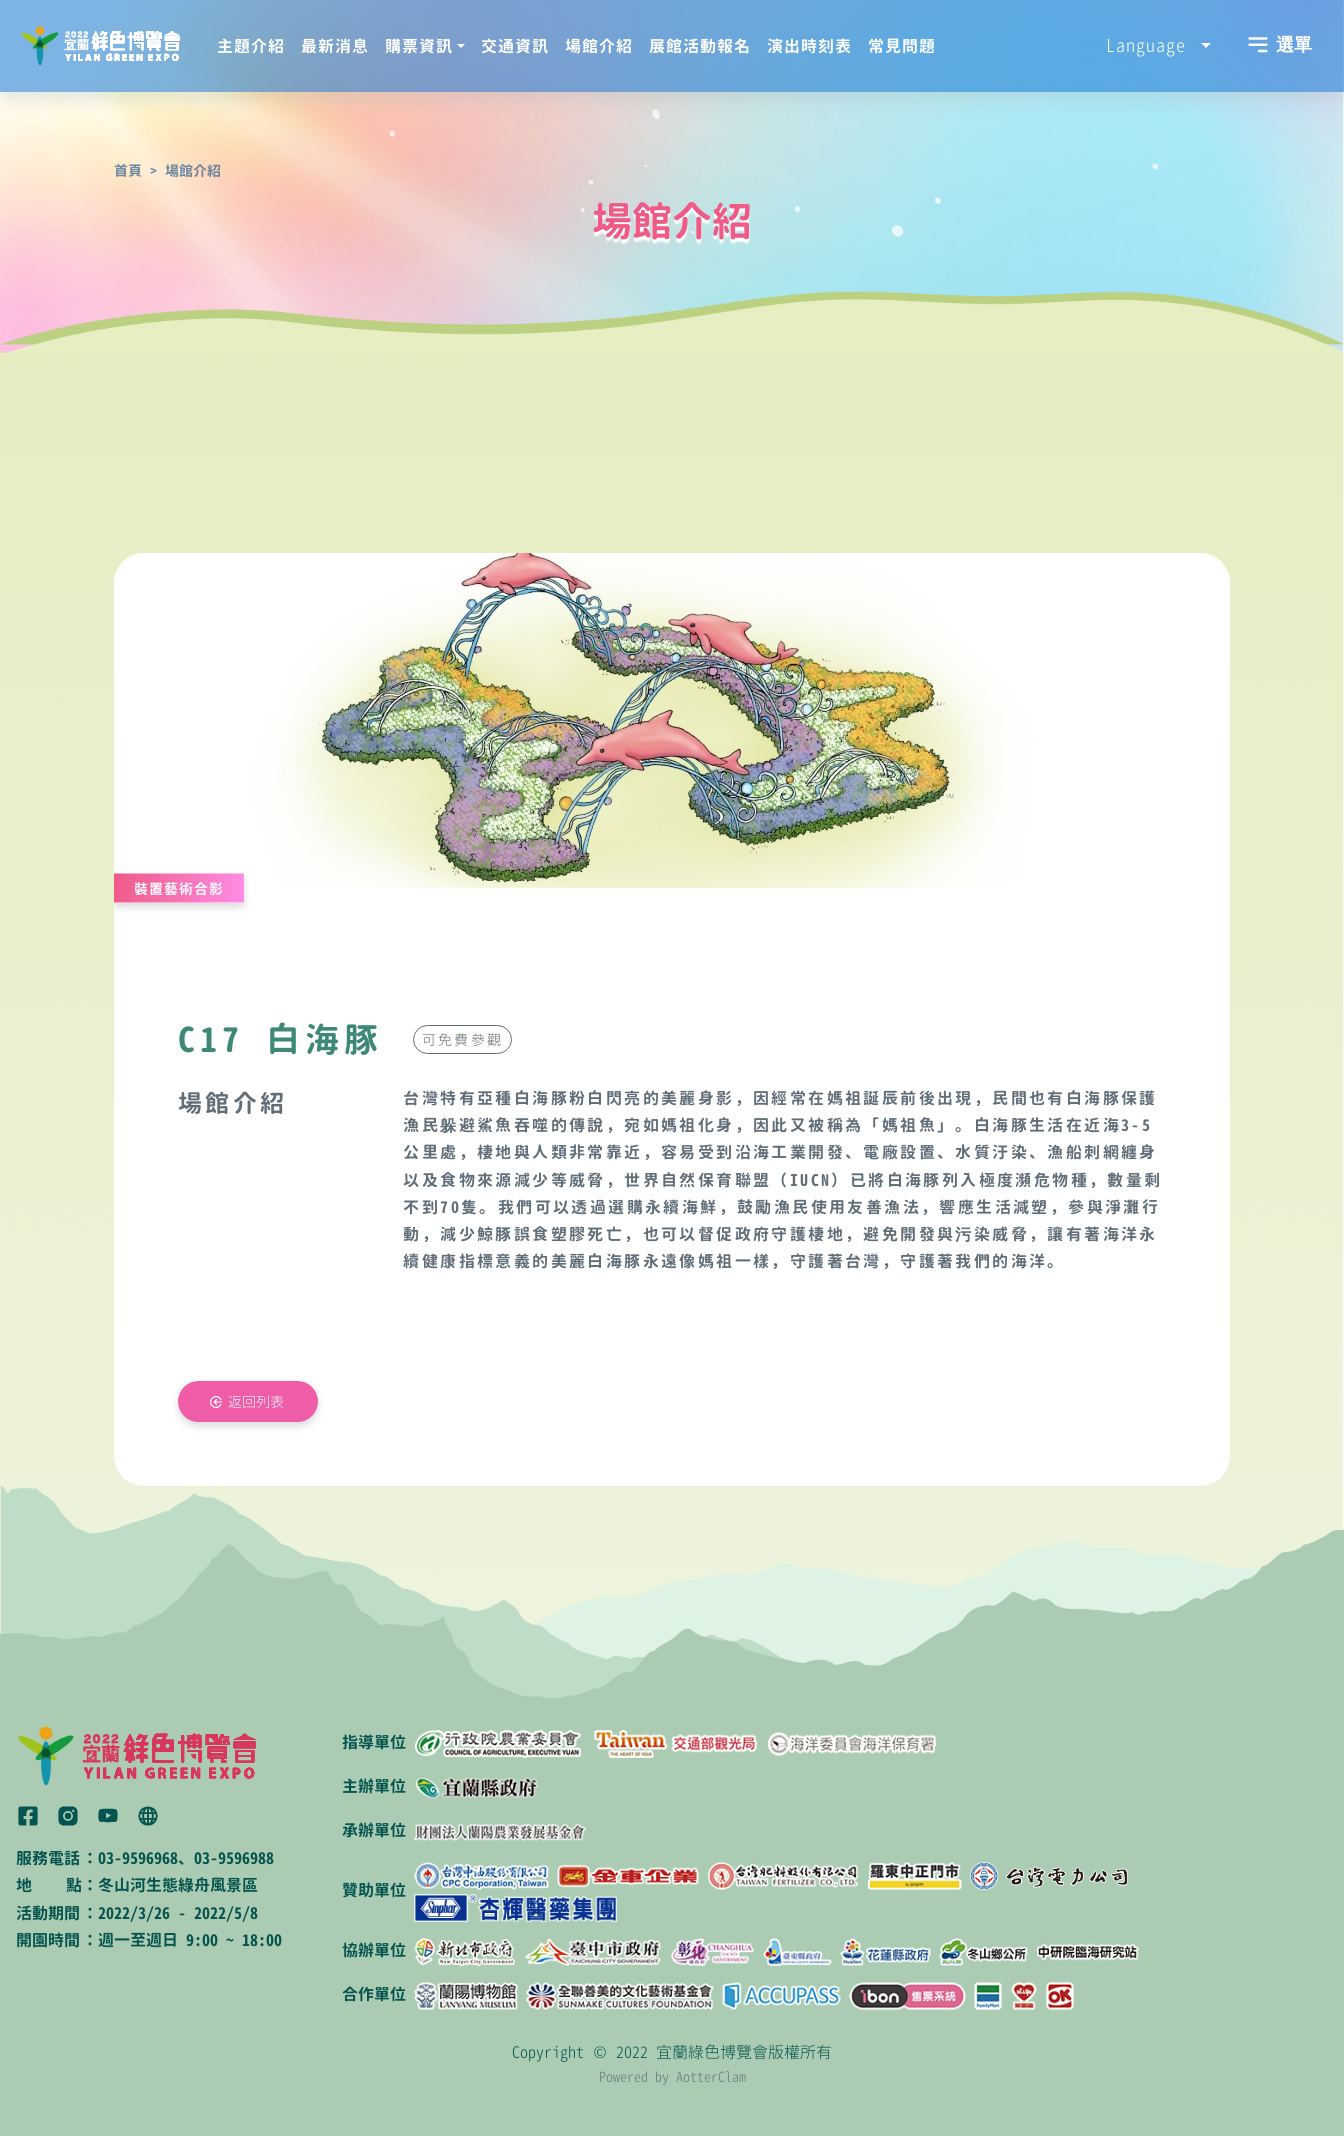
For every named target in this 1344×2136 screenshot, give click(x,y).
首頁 (128, 170)
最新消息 (335, 46)
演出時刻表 (809, 46)
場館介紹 (599, 46)
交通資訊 (515, 46)
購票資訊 (419, 46)
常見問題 (902, 46)
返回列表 (256, 1401)
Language (1151, 45)
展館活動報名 (700, 46)
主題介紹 (251, 46)
